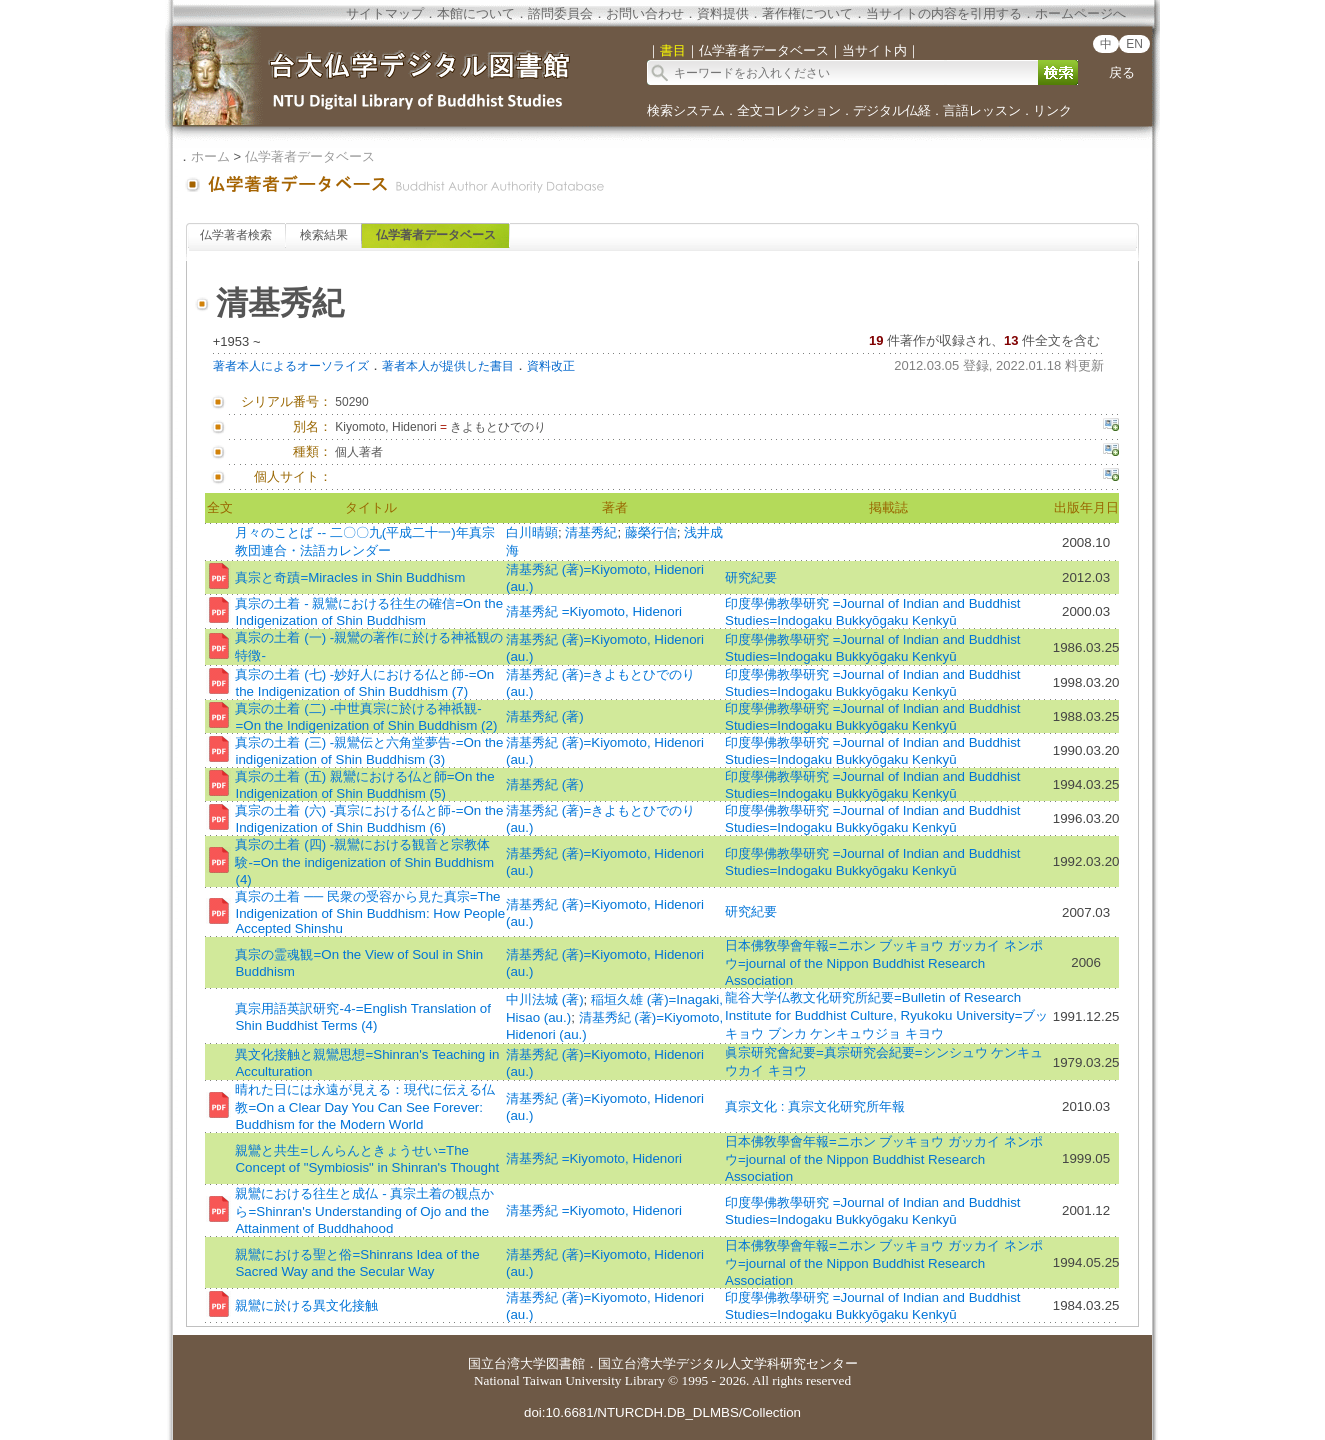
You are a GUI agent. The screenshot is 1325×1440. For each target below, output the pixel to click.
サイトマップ (385, 13)
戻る (1122, 72)
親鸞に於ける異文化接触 (306, 1305)
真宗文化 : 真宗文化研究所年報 (815, 1106)
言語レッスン (982, 110)
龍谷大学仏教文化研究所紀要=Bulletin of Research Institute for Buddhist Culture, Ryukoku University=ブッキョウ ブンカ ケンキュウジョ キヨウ (886, 1015)
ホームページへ (1080, 13)
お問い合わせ (645, 13)
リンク (1052, 110)
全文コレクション (789, 110)
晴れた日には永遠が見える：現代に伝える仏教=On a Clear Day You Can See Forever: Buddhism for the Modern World (365, 1107)
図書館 (565, 1363)
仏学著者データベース (310, 156)
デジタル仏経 (892, 110)
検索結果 (324, 235)
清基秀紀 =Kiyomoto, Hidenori (594, 611)
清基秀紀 (591, 532)
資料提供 (723, 13)
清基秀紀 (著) (545, 716)
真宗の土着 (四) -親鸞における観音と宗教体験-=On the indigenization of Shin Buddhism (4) (364, 862)
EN (1134, 44)
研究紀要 (751, 577)
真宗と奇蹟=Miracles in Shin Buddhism (350, 577)
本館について (476, 13)
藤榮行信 (651, 532)
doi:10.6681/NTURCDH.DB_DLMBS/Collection (662, 1412)
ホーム (210, 156)
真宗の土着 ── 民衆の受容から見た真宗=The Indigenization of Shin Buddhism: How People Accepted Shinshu (370, 912)
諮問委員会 (560, 13)
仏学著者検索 (236, 235)
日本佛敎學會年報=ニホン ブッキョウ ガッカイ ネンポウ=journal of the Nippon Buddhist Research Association (884, 963)
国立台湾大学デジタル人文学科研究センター (728, 1363)
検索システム (686, 110)
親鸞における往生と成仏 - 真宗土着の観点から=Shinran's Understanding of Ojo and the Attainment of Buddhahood (364, 1211)
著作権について (807, 13)
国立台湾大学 (507, 1363)
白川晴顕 (532, 532)
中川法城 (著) (545, 999)
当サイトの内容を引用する (944, 13)
